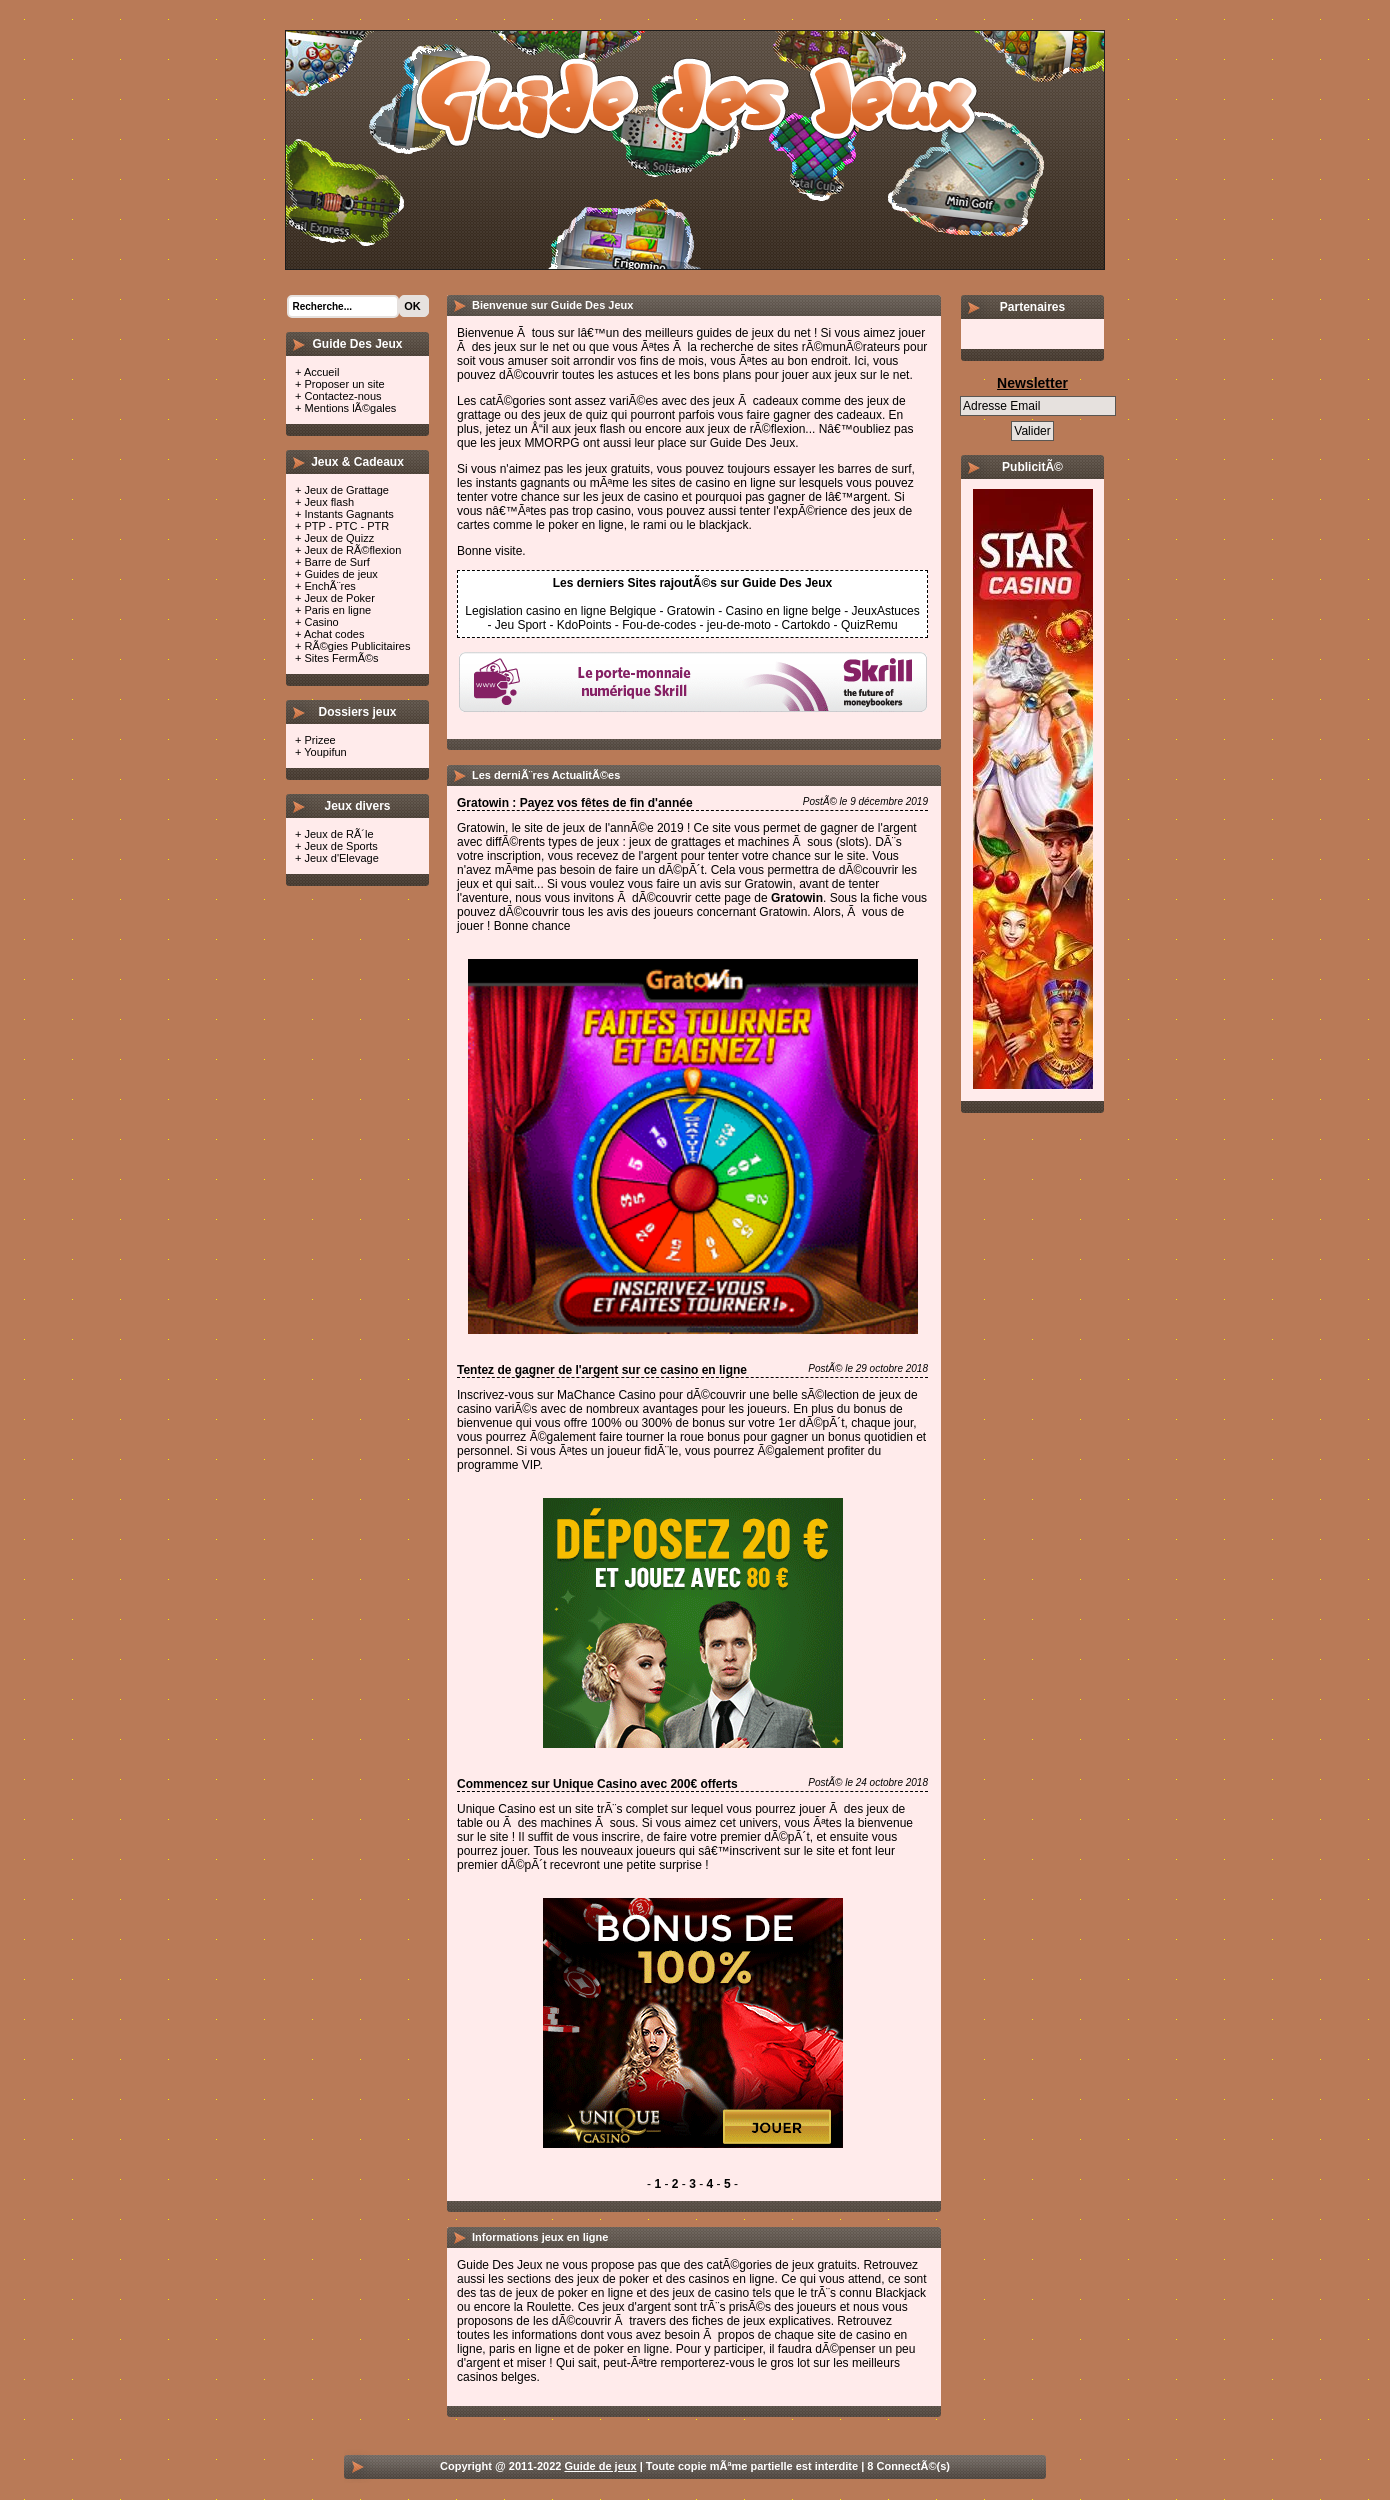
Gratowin (691, 611)
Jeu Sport (520, 625)
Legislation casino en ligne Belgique (560, 611)
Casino (321, 622)
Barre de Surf (336, 562)
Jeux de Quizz (339, 538)
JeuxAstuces (886, 611)
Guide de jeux (600, 2466)
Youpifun (325, 752)
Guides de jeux (340, 574)
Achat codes (334, 634)
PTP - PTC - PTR (346, 526)
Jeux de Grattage (346, 490)
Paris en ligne (337, 610)
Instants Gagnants (348, 514)
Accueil (321, 372)
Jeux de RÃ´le (338, 834)
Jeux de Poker (339, 598)
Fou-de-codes (659, 625)
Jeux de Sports (340, 846)
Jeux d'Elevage (341, 858)
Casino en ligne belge (783, 611)
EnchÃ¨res (329, 586)
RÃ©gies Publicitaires (357, 646)
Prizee (319, 740)
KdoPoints (584, 625)
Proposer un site (344, 384)
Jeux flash (329, 502)
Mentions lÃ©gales (350, 408)
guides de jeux (734, 333)
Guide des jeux (548, 100)
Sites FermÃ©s (341, 658)
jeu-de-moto (739, 625)
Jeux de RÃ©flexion (352, 550)
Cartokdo (806, 625)
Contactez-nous (342, 396)
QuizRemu (869, 625)
